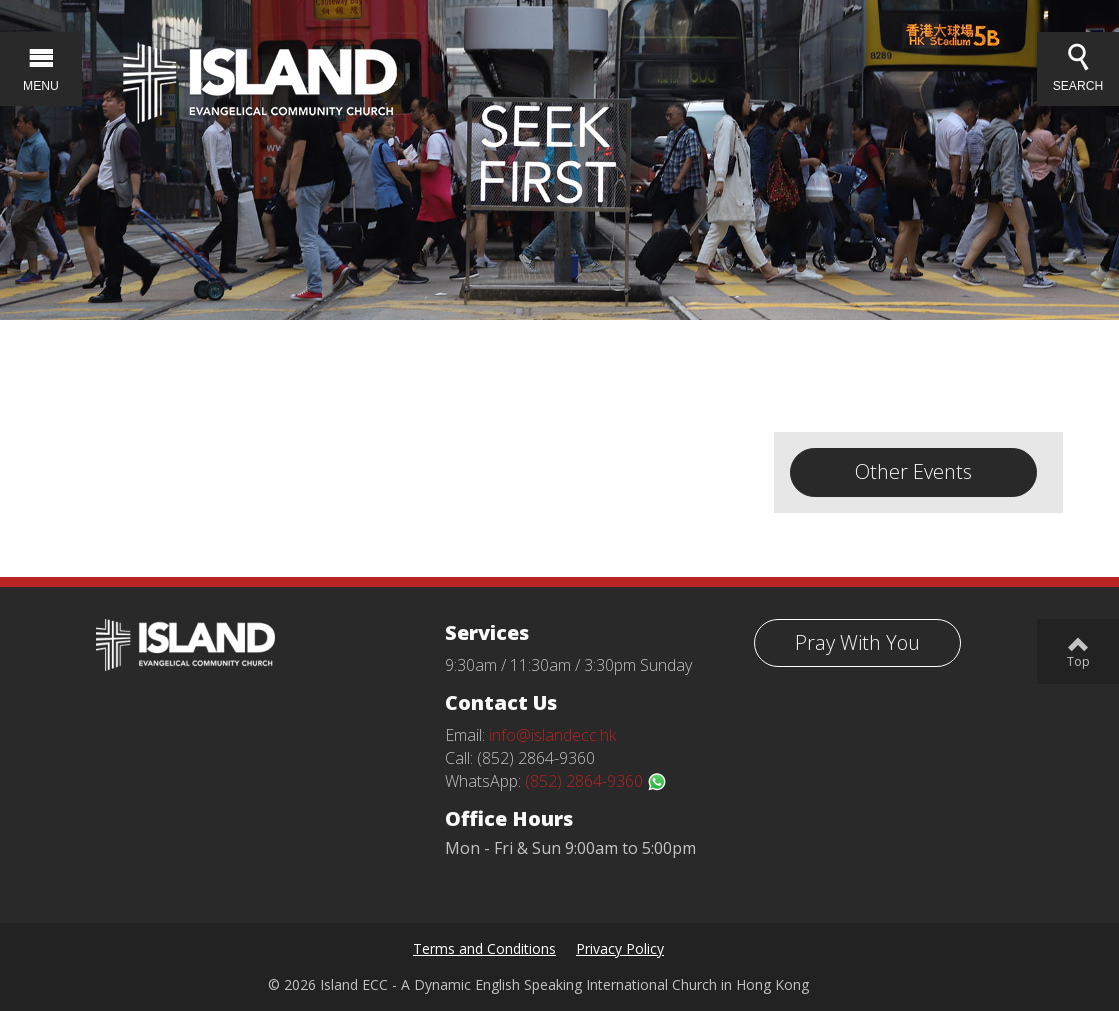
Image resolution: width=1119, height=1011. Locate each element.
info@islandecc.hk (552, 735)
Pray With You (857, 642)
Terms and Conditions (484, 948)
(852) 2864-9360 (596, 781)
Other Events (913, 471)
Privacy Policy (620, 948)
